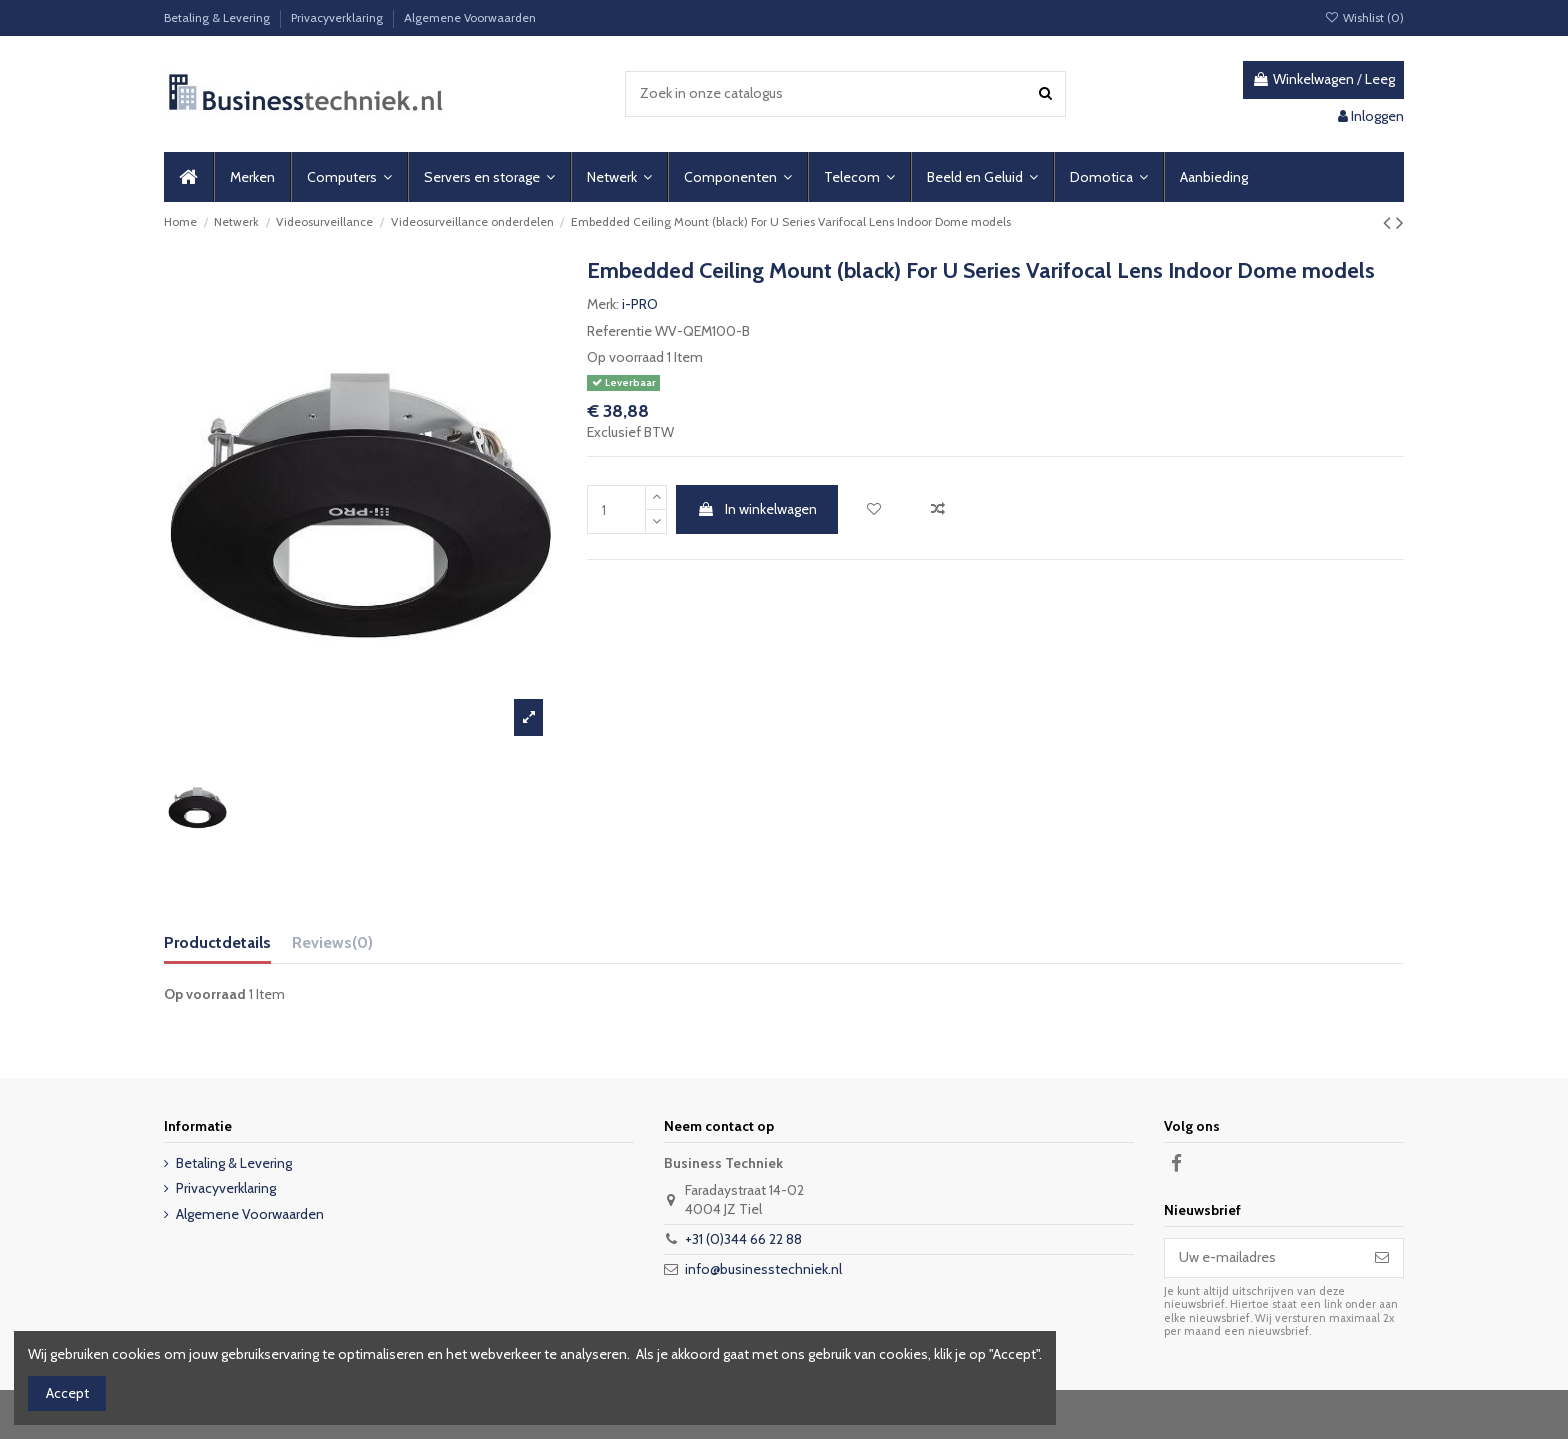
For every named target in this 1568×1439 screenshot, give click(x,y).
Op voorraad (625, 357)
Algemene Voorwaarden (470, 17)
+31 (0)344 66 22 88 (743, 1239)
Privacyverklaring (338, 17)
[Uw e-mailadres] (1263, 1258)
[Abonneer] (1382, 1258)
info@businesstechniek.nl (763, 1269)
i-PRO (640, 304)
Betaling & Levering (218, 17)
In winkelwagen (757, 509)
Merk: (603, 304)
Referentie (619, 331)
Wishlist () (1364, 17)
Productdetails (217, 942)
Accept (67, 1393)
